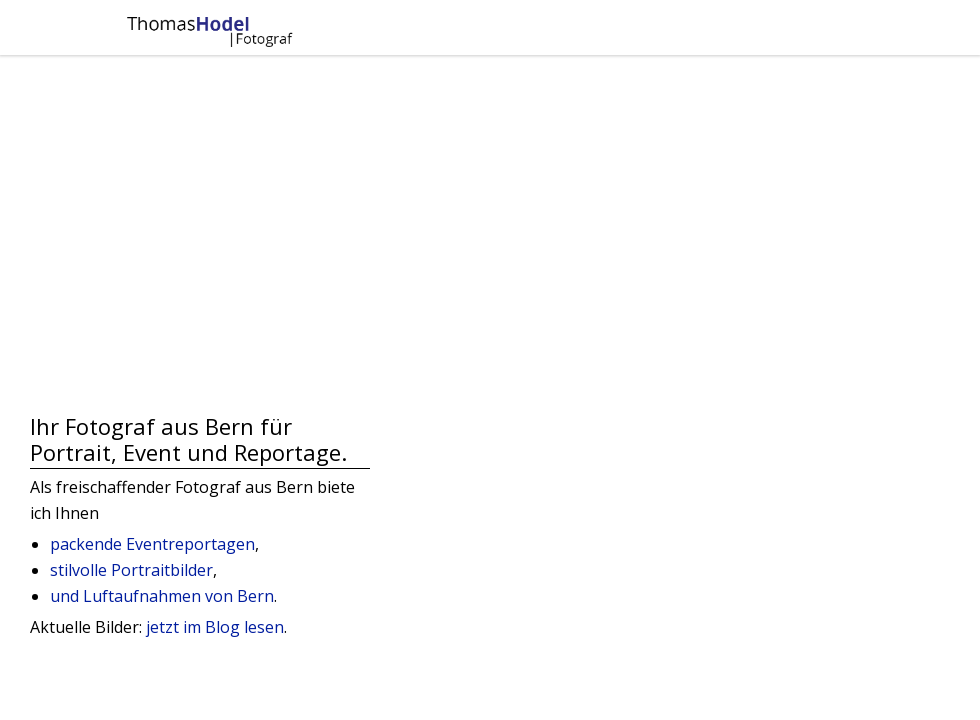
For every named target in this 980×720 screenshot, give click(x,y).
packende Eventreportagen (152, 544)
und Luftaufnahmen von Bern (162, 596)
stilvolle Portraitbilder (131, 570)
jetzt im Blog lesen (213, 627)
